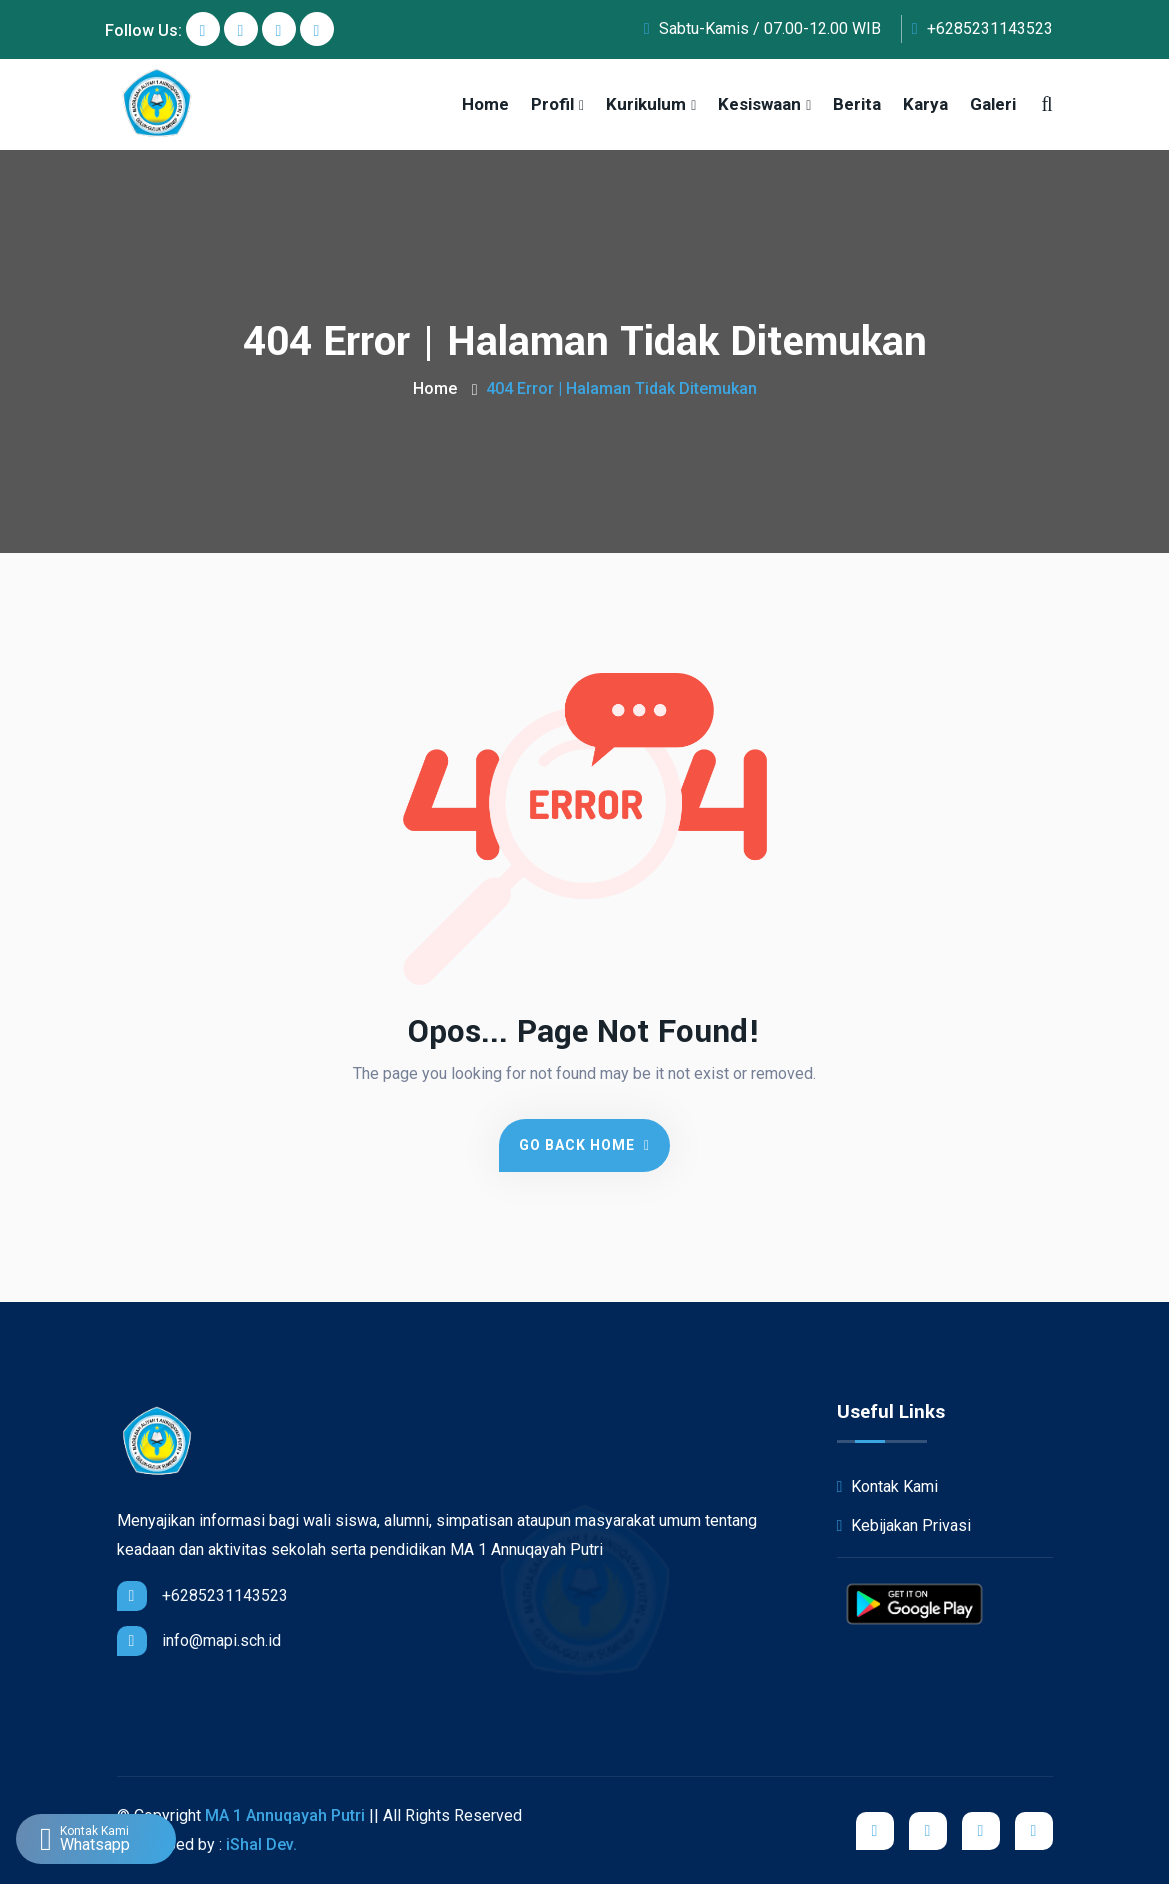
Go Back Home (584, 1145)
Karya (925, 104)
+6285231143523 (982, 28)
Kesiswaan (759, 104)
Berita (857, 104)
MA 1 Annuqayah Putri (285, 1815)
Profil (552, 104)
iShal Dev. (261, 1844)
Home (485, 104)
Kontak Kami (888, 1486)
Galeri (993, 104)
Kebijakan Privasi (904, 1525)
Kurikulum (646, 104)
